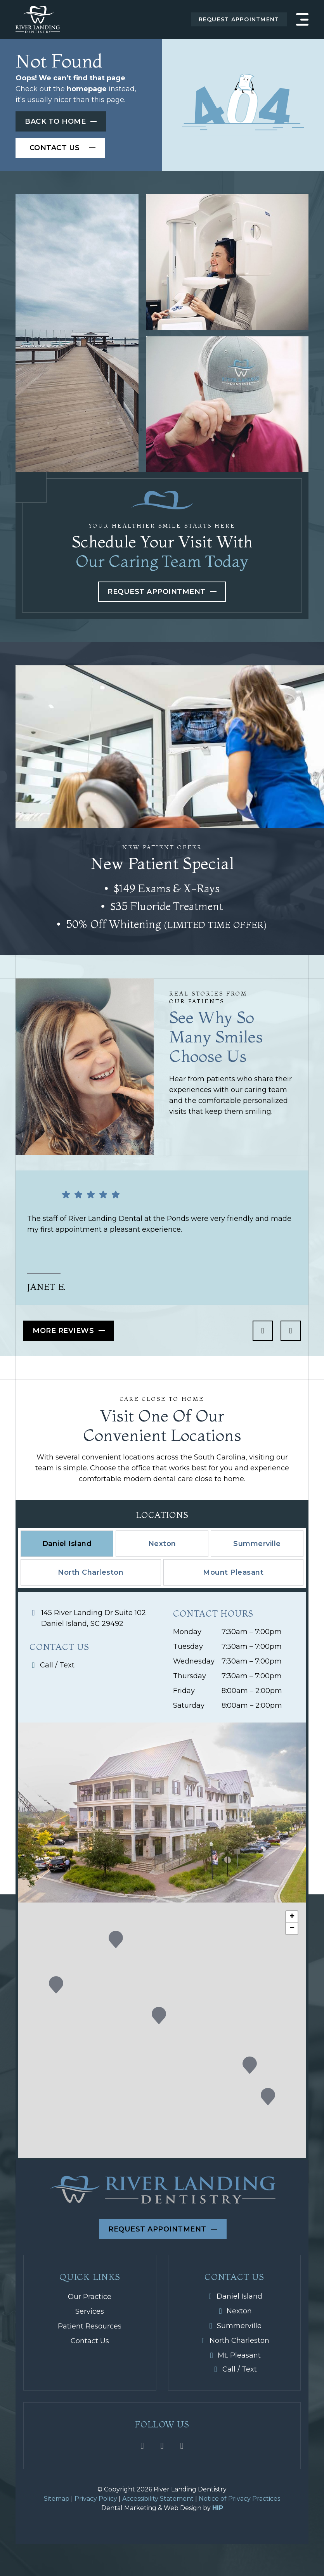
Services (89, 2311)
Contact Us (90, 2341)
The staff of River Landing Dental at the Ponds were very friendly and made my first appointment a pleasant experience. (159, 1224)
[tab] (67, 1543)
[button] (249, 2065)
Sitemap (56, 2498)
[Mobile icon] (96, 1665)
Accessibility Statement (158, 2498)
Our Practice (89, 2296)
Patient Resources (89, 2326)
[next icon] (291, 1331)
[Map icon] (96, 1618)
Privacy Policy (96, 2498)
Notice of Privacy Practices (239, 2498)
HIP (217, 2508)
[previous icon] (263, 1331)
